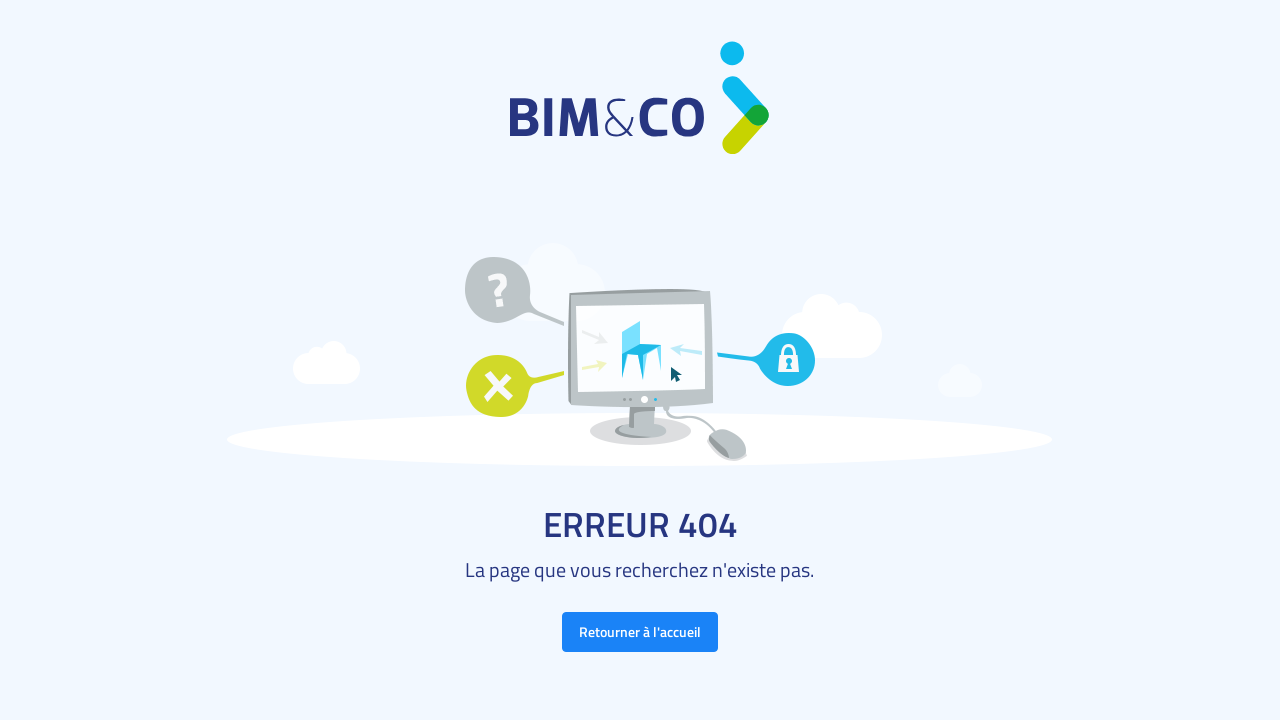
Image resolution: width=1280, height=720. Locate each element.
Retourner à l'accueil (640, 631)
